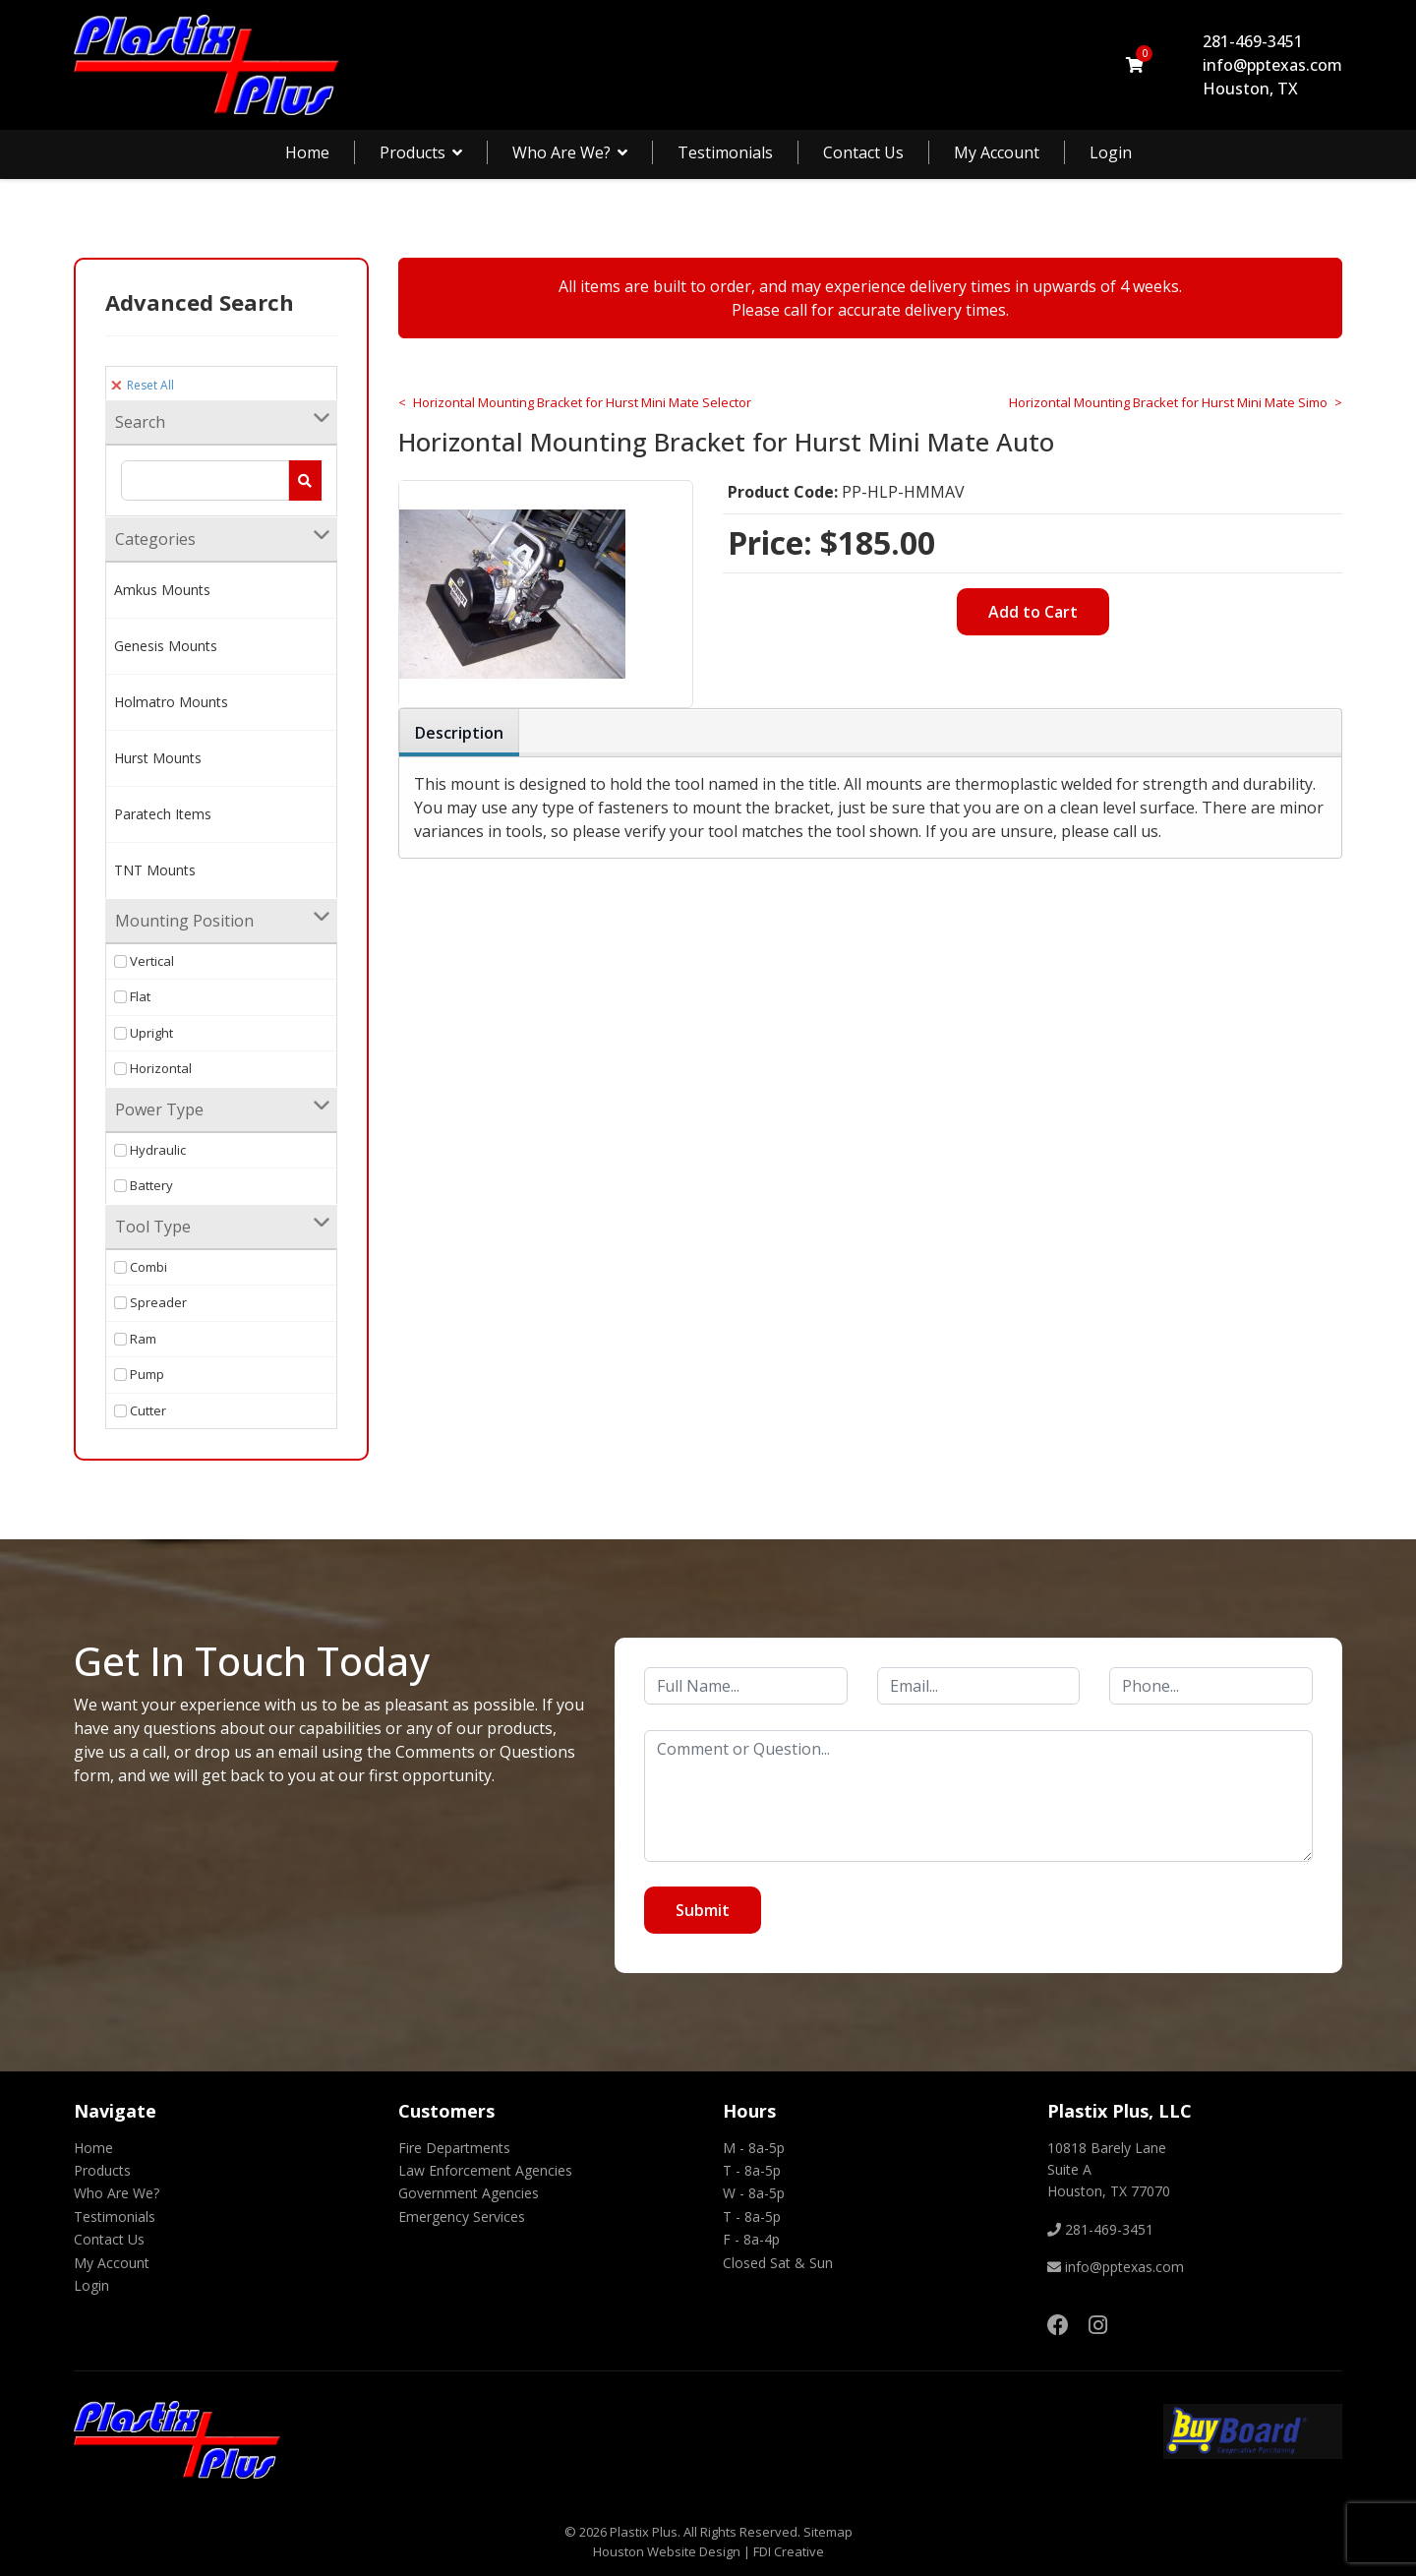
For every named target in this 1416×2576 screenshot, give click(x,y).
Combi (140, 1267)
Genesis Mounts (165, 645)
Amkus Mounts (162, 589)
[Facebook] (1058, 2324)
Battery (143, 1185)
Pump (139, 1374)
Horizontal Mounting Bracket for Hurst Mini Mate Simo (1168, 402)
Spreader (150, 1302)
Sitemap (828, 2532)
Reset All (142, 385)
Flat (132, 996)
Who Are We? (561, 152)
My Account (996, 152)
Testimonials (725, 152)
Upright (143, 1033)
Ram (135, 1339)
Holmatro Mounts (171, 701)
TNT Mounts (155, 870)
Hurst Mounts (158, 758)
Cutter (140, 1410)
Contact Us (863, 152)
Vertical (144, 961)
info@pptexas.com (1272, 65)
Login (1111, 152)
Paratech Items (162, 814)
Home (307, 152)
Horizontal (153, 1068)
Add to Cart (1033, 612)
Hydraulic (150, 1150)
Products (412, 152)
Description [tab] (459, 733)
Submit (703, 1910)
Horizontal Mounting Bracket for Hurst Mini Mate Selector (582, 402)
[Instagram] (1098, 2324)
